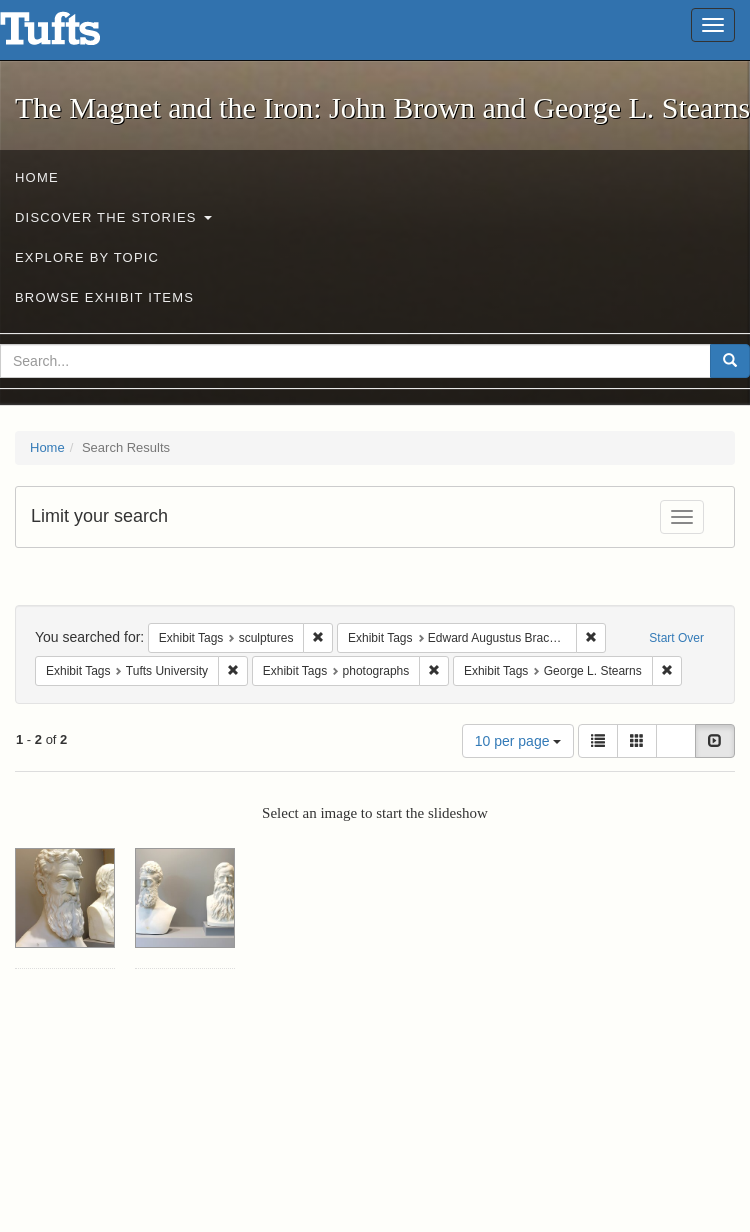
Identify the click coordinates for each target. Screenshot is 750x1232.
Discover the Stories (113, 217)
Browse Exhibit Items (104, 297)
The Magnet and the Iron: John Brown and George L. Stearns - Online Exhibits (75, 35)
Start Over (676, 638)
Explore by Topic (87, 257)
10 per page (518, 741)
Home (37, 177)
